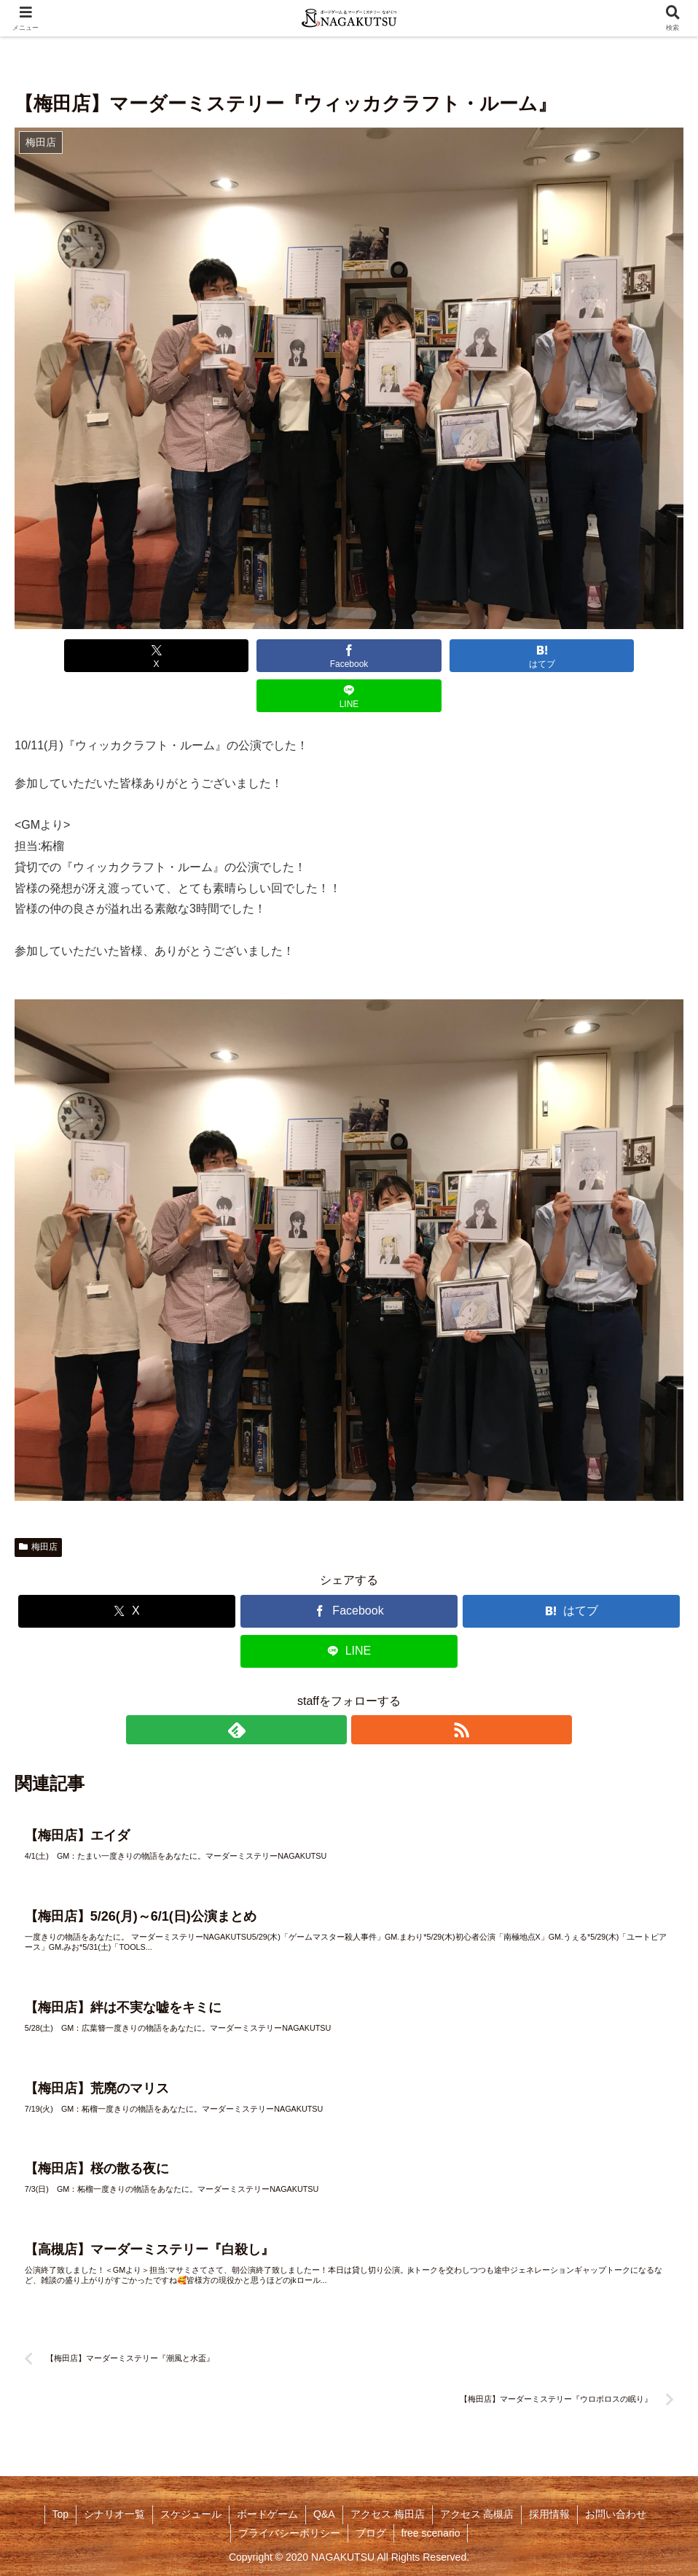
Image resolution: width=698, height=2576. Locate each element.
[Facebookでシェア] (281, 655)
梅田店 (38, 1507)
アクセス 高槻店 (477, 2512)
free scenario (430, 2530)
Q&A (324, 2512)
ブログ (371, 2530)
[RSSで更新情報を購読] (365, 1689)
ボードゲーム (267, 2512)
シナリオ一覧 (114, 2512)
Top (60, 2512)
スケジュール (190, 2512)
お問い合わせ (615, 2512)
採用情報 (549, 2512)
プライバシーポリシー (289, 2530)
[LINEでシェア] (552, 655)
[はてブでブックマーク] (416, 655)
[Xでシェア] (145, 655)
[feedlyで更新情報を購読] (332, 1689)
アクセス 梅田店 (387, 2512)
